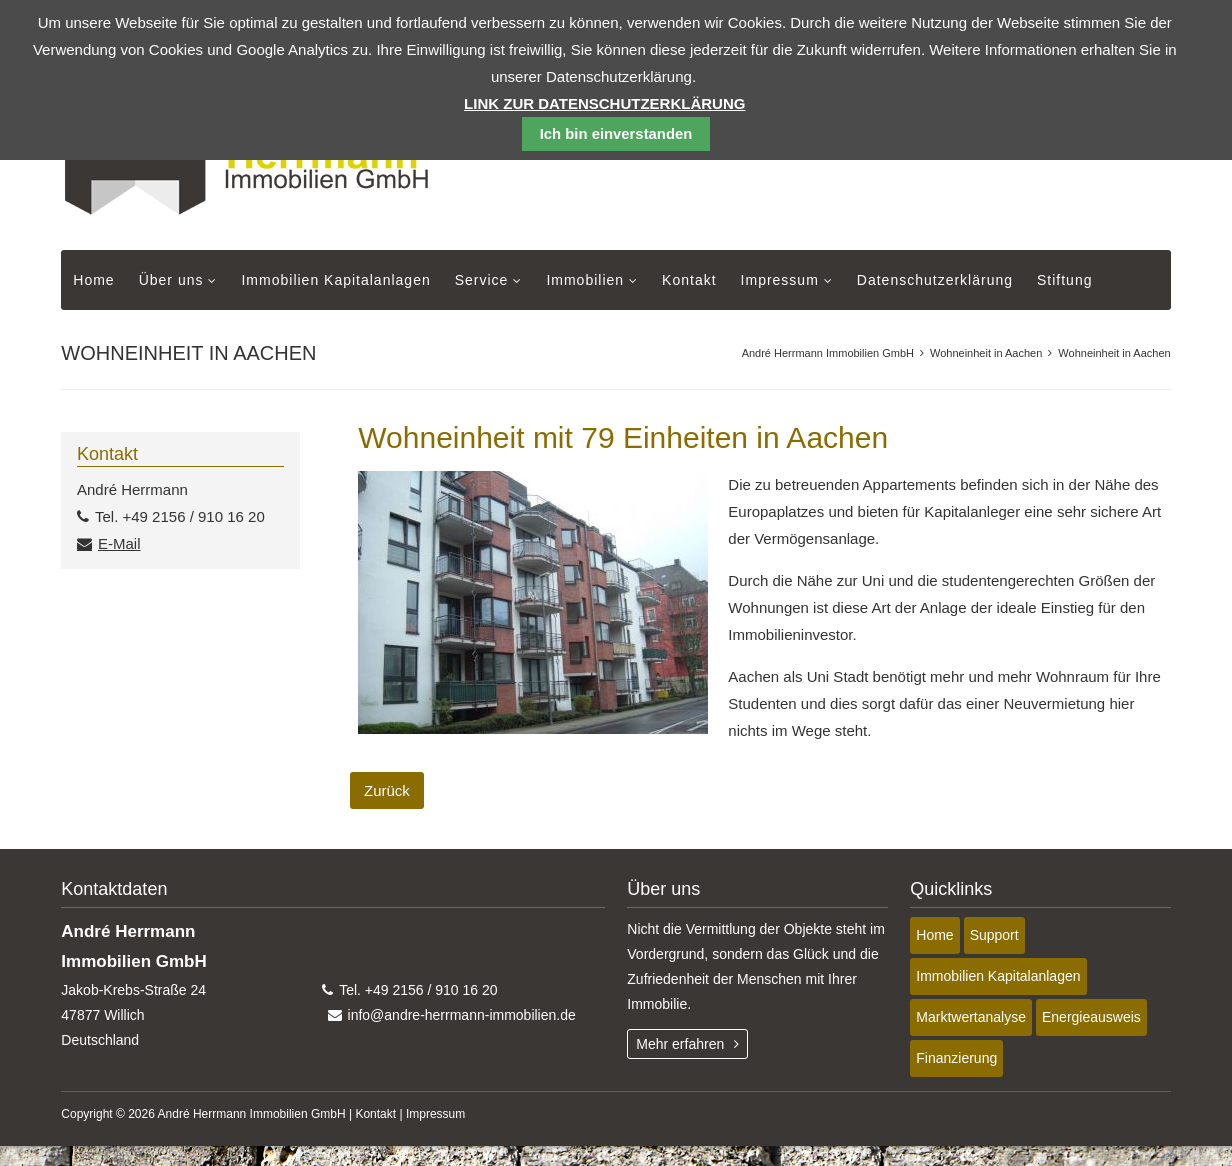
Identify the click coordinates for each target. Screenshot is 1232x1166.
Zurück (387, 790)
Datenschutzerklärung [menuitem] (935, 280)
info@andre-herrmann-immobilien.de (462, 1015)
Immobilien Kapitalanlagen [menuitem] (335, 280)
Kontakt (375, 1114)
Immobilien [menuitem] (585, 280)
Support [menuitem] (994, 935)
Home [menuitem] (93, 280)
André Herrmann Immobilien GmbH (828, 353)
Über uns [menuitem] (171, 280)
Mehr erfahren (680, 1044)
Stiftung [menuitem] (1064, 280)
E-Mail (119, 543)
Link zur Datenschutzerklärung (604, 103)
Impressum (435, 1114)
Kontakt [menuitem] (689, 280)
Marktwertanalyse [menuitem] (971, 1017)
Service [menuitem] (482, 280)
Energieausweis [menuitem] (1091, 1017)
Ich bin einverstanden (616, 134)
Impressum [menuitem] (780, 280)
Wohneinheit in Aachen (986, 353)
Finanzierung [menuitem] (956, 1058)
